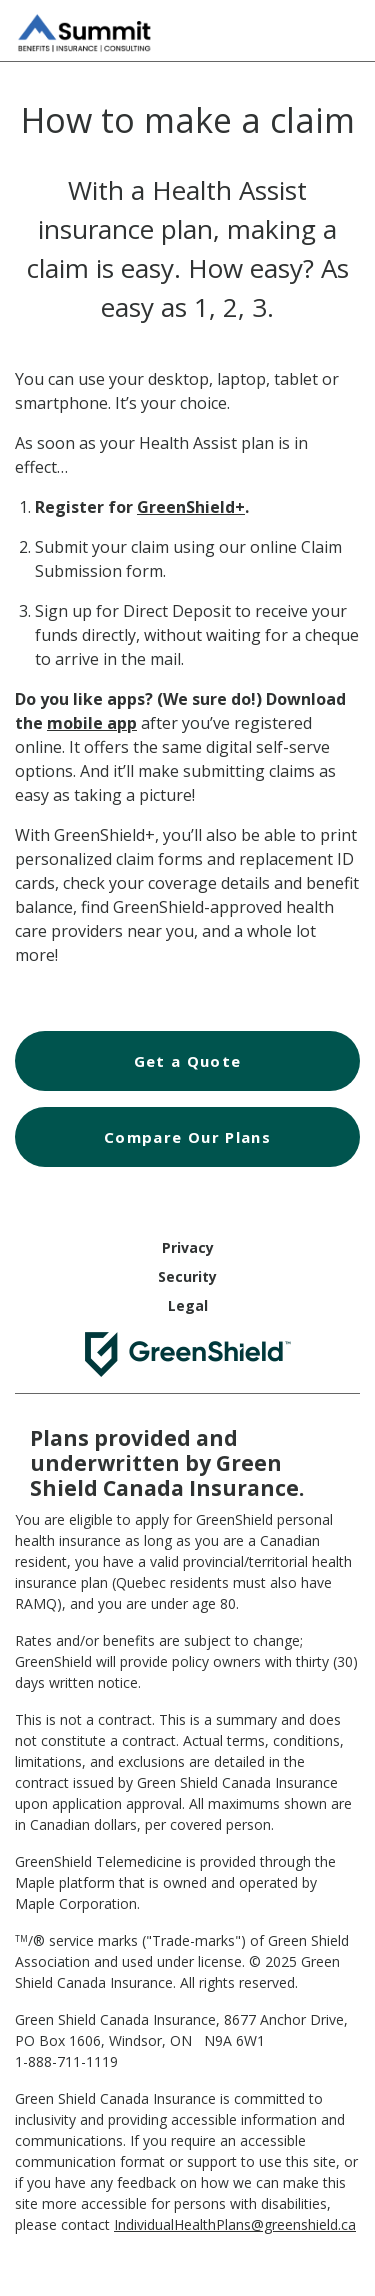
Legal (188, 1305)
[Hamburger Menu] (340, 28)
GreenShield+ (191, 507)
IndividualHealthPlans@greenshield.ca (235, 2224)
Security (187, 1276)
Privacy (188, 1247)
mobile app (92, 723)
